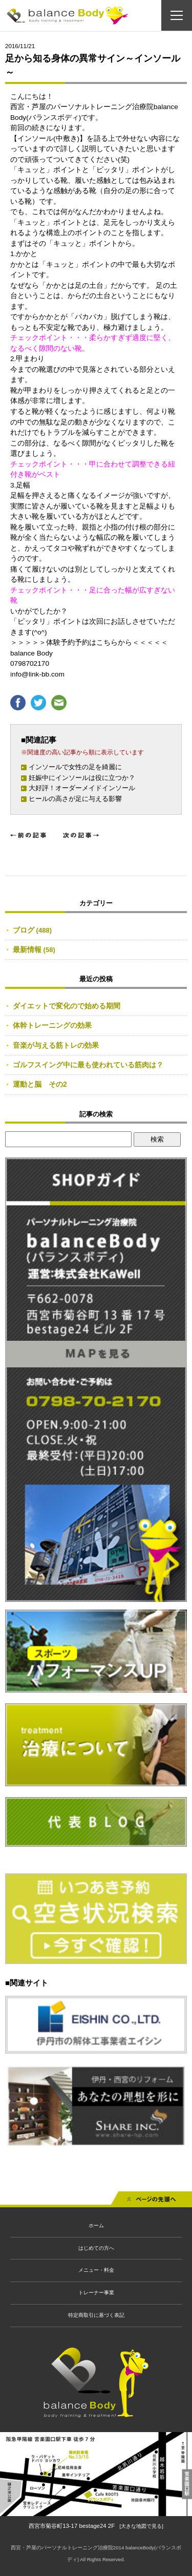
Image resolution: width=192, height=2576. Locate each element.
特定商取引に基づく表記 (96, 2315)
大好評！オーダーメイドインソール (82, 788)
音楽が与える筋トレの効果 (56, 1045)
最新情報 (27, 949)
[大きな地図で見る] (141, 2526)
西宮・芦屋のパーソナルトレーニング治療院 (62, 2547)
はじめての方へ (96, 2248)
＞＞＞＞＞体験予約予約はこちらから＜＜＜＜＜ (89, 642)
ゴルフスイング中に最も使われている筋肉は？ (88, 1065)
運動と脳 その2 (40, 1084)
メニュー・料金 (96, 2270)
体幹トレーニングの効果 (52, 1025)
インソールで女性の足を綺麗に (75, 767)
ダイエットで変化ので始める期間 (66, 1006)
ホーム (96, 2225)
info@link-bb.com (37, 674)
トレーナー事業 (96, 2292)
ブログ (23, 930)
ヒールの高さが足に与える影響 (75, 799)
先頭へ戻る (151, 2201)
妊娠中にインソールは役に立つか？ (82, 778)
